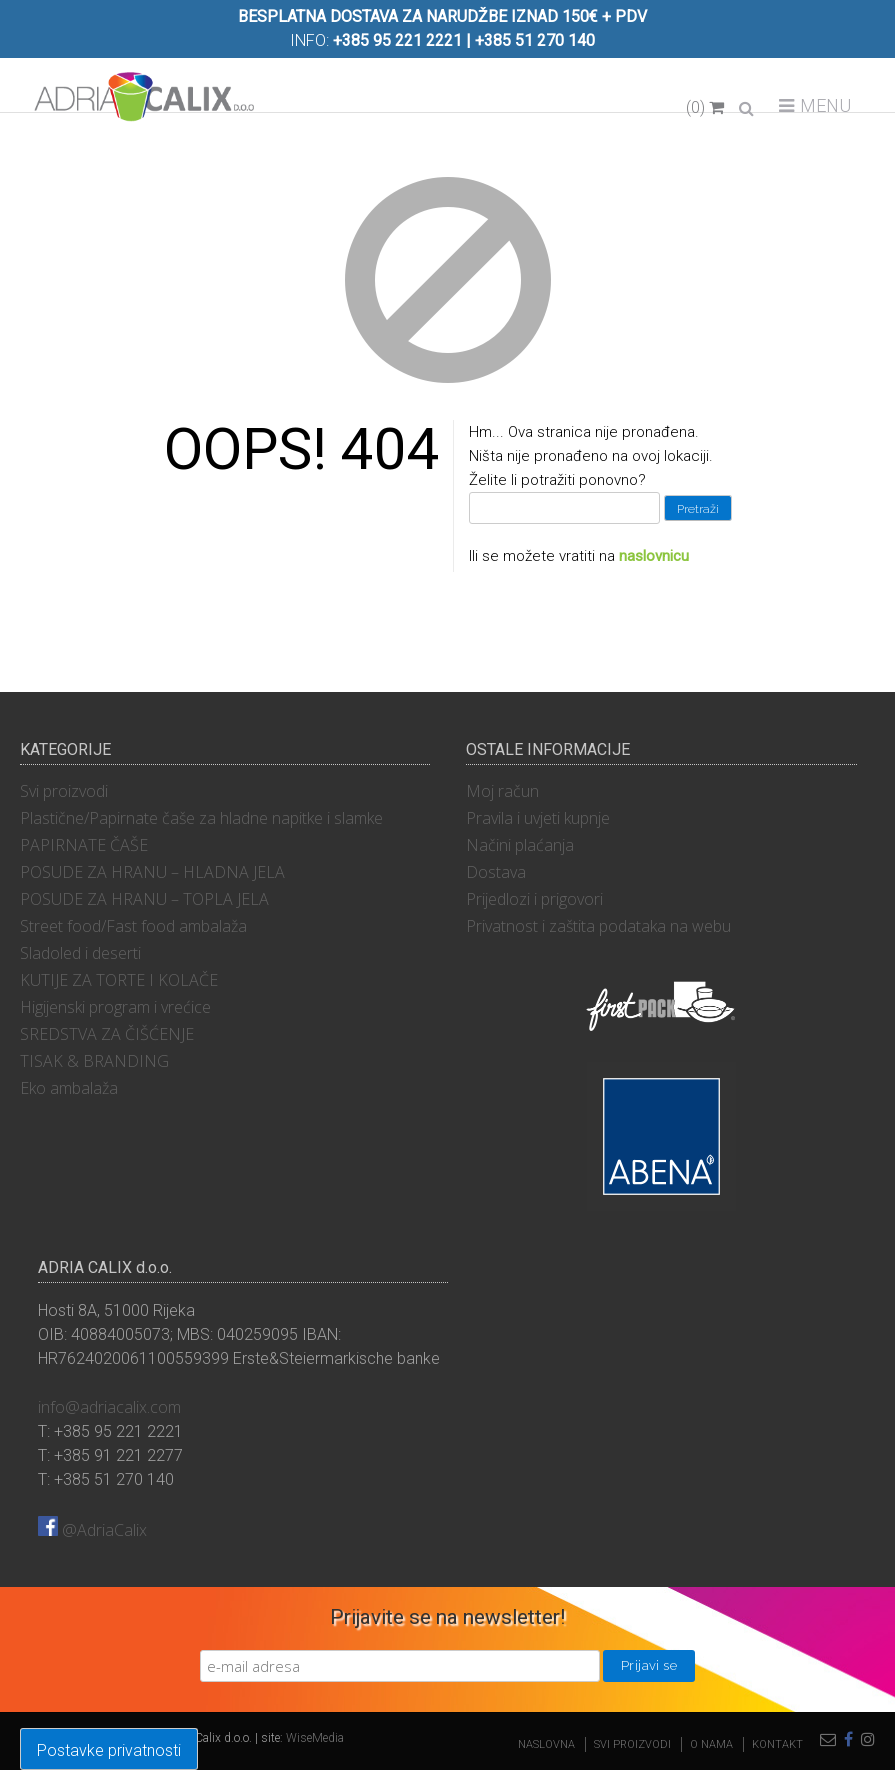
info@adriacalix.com (109, 1407)
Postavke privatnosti (109, 1750)
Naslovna (546, 1744)
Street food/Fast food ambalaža (133, 926)
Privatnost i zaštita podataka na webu (598, 926)
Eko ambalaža (69, 1088)
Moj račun (502, 791)
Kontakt (777, 1744)
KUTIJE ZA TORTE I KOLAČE (119, 980)
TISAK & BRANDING (94, 1061)
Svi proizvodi (64, 791)
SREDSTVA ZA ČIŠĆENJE (107, 1034)
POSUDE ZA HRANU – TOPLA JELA (144, 899)
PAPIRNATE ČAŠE (84, 845)
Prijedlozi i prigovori (534, 899)
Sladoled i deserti (80, 953)
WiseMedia (315, 1738)
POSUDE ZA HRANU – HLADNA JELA (152, 872)
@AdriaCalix (92, 1530)
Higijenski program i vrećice (115, 1007)
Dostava (496, 872)
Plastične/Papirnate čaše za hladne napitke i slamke (201, 818)
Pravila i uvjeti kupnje (538, 818)
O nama (711, 1744)
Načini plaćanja (520, 845)
